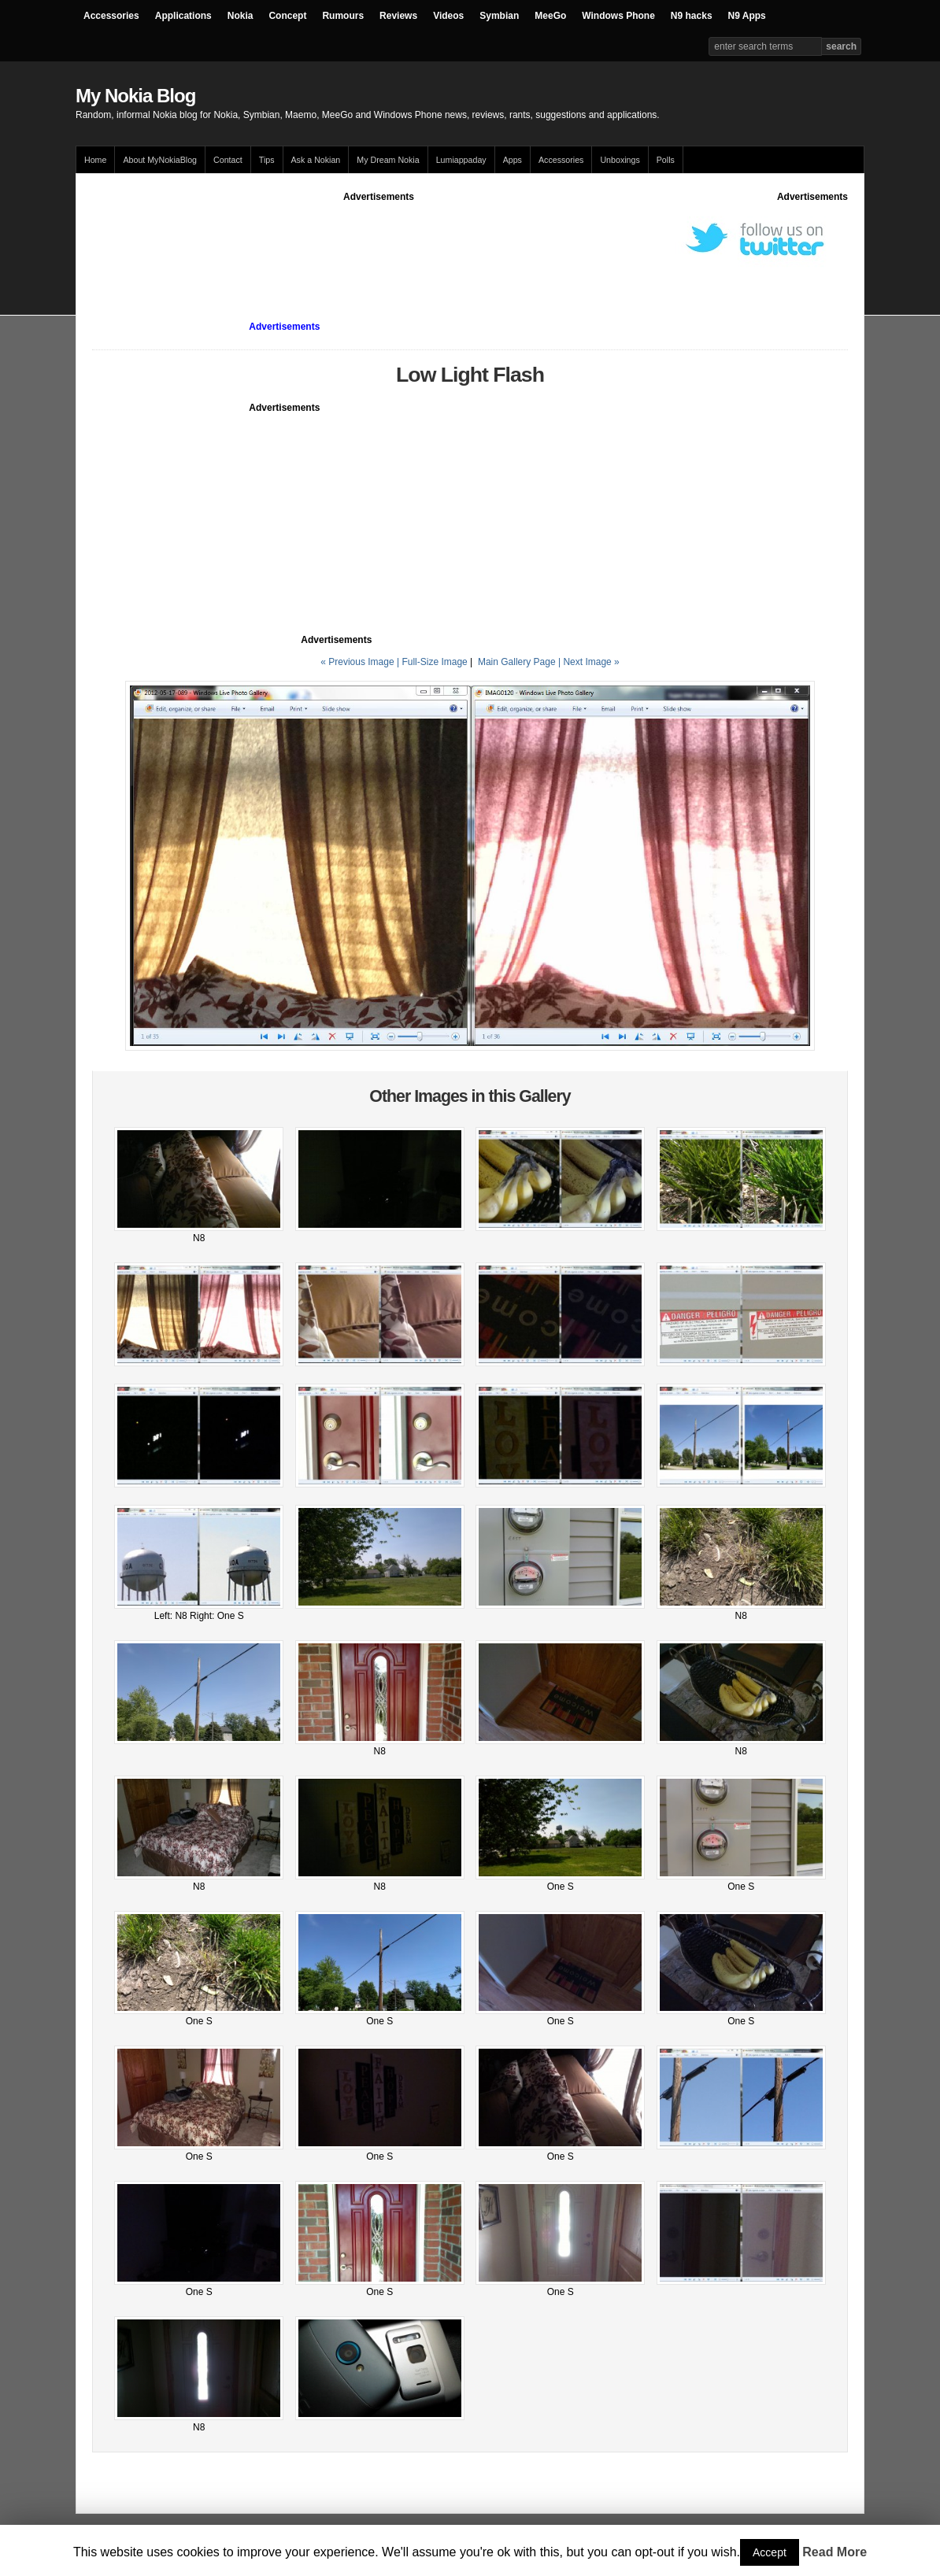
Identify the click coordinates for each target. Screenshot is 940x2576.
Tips (267, 159)
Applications (183, 15)
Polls (666, 159)
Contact (227, 159)
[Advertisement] (378, 239)
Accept (769, 2552)
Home (95, 159)
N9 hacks (691, 15)
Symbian (499, 15)
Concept (287, 15)
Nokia (241, 15)
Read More (834, 2552)
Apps (512, 159)
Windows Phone (618, 15)
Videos (448, 15)
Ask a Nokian (316, 159)
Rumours (343, 15)
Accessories (111, 15)
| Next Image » (589, 661)
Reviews (398, 15)
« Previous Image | (361, 661)
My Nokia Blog (135, 95)
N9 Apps (747, 15)
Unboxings (619, 159)
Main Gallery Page (517, 661)
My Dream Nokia (388, 159)
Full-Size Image (434, 661)
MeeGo (550, 15)
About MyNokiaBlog (160, 159)
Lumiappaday (461, 159)
